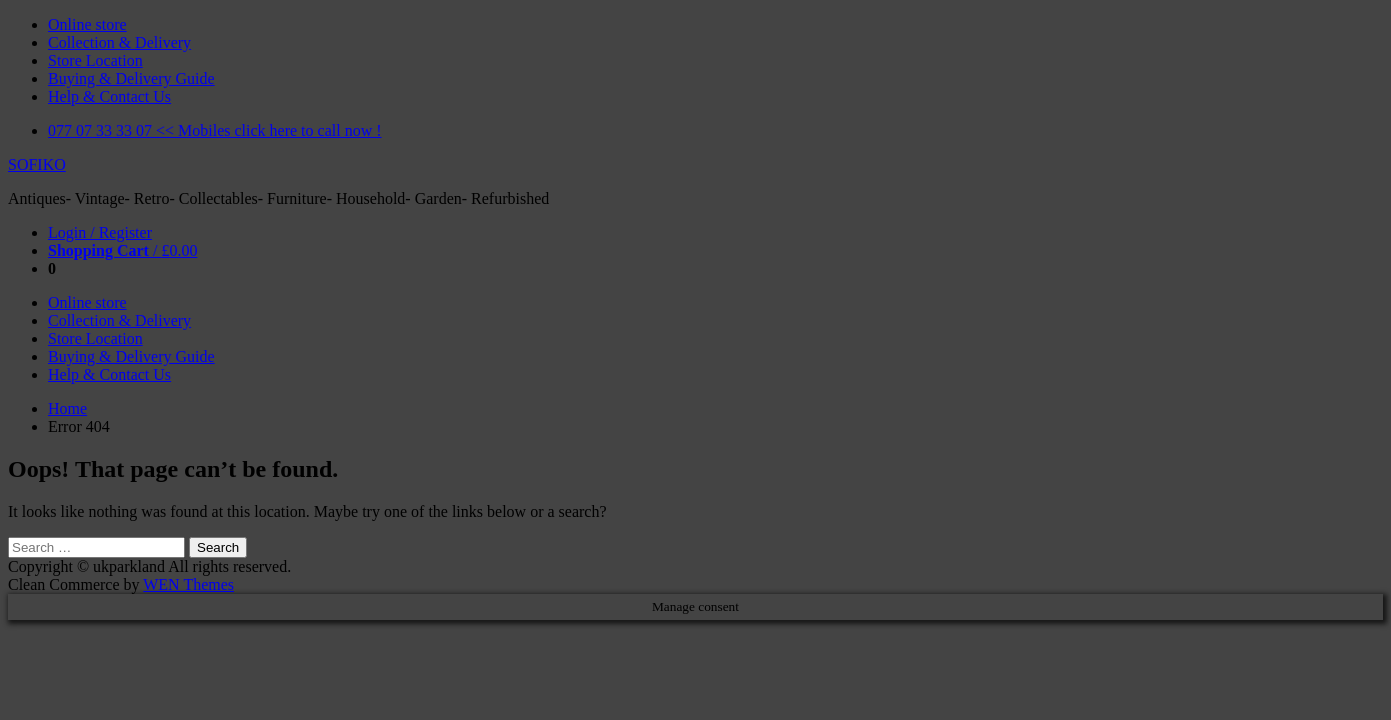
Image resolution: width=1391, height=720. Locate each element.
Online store (87, 24)
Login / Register (100, 232)
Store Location (95, 60)
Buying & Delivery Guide (131, 78)
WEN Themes (188, 584)
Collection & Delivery (119, 42)
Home (67, 408)
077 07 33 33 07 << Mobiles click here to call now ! (215, 130)
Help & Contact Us (109, 96)
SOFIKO (37, 164)
